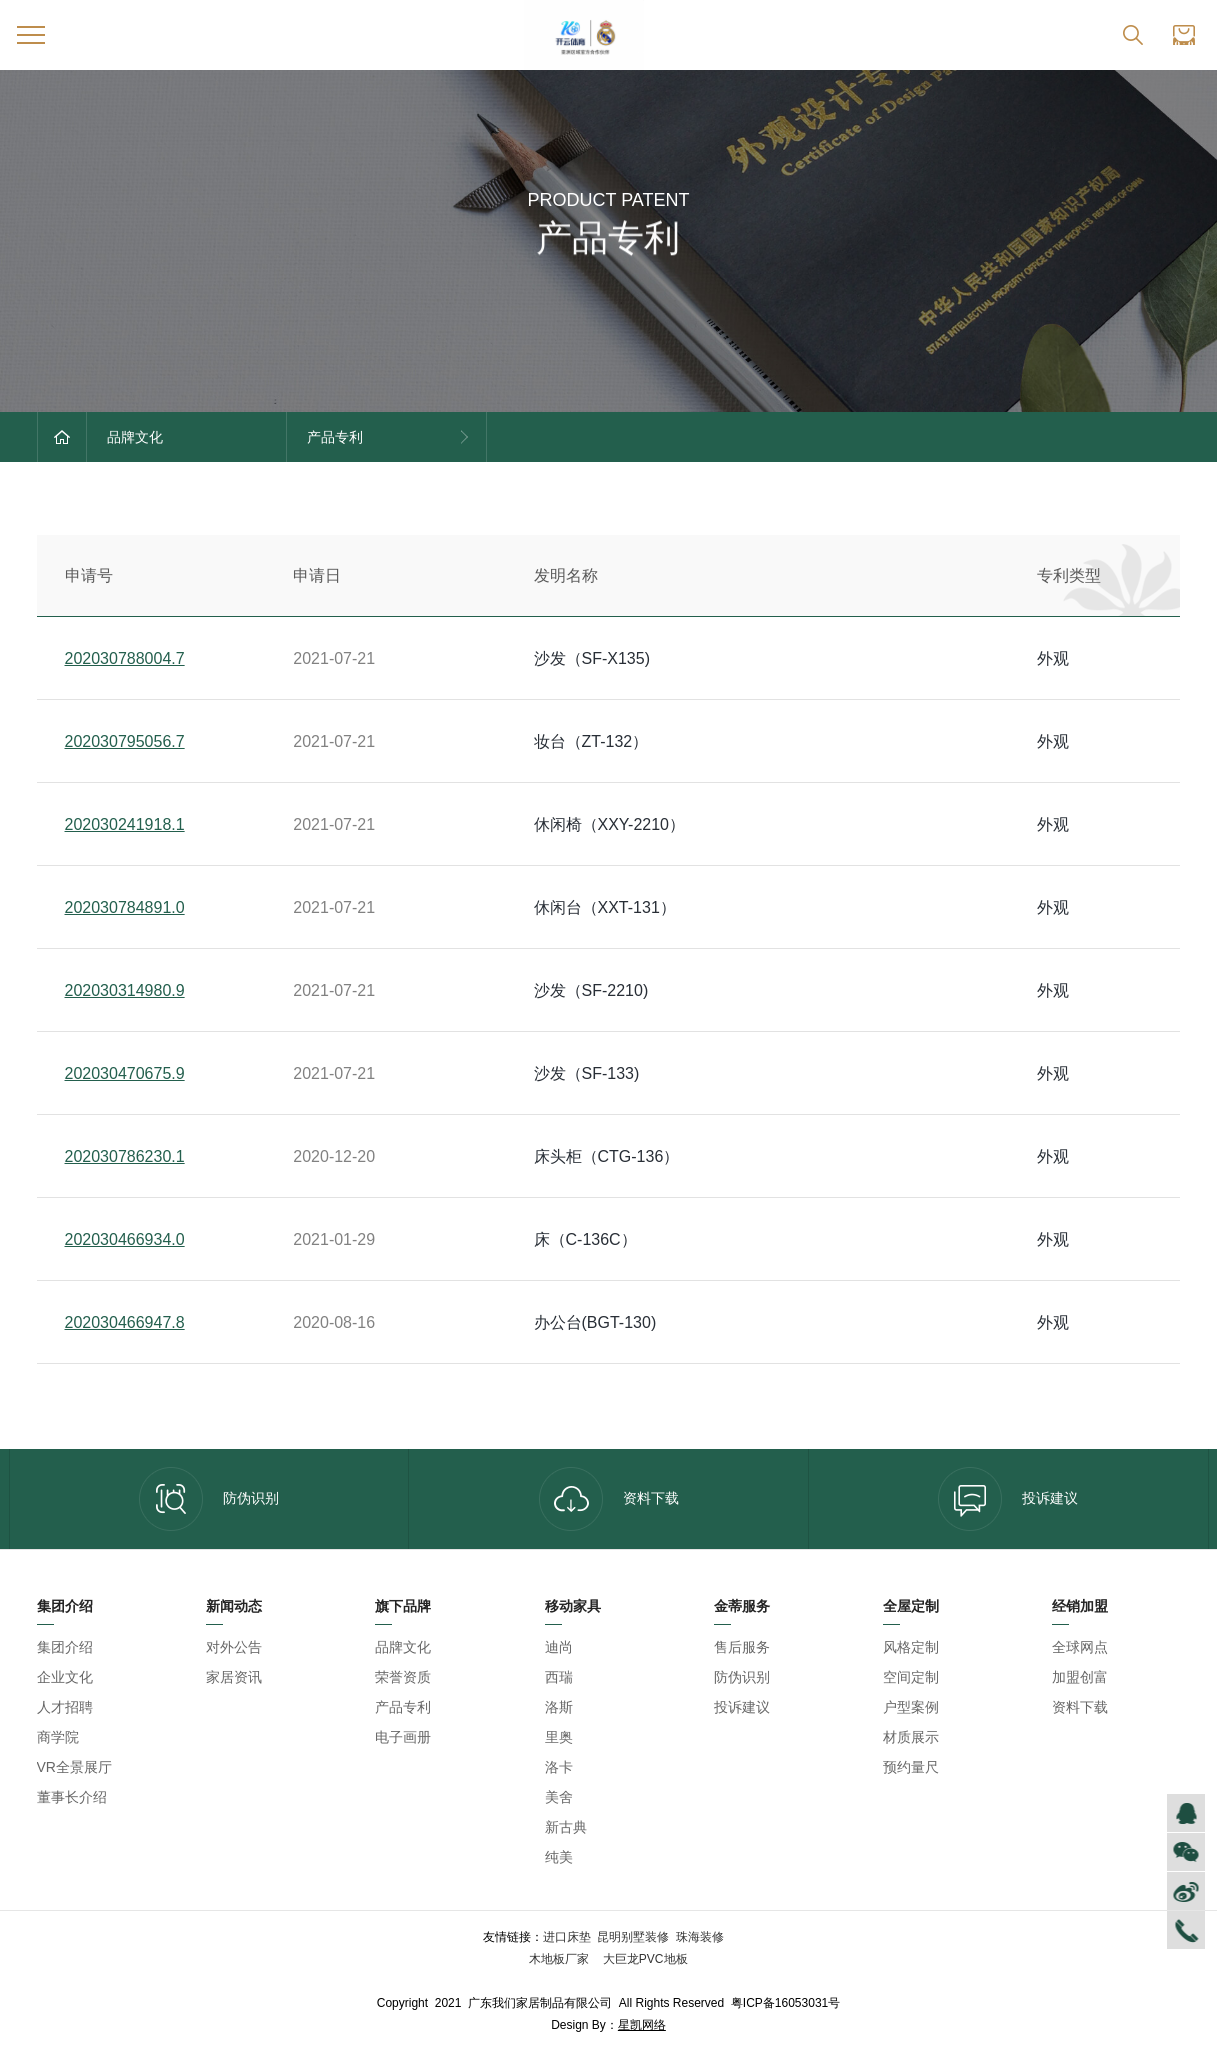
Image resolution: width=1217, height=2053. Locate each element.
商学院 (58, 1737)
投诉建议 (1008, 1499)
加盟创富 (1080, 1677)
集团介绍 (65, 1647)
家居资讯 (234, 1677)
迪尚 (559, 1647)
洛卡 (559, 1767)
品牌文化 (403, 1647)
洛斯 (559, 1707)
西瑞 (559, 1677)
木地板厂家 (560, 1959)
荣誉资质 (403, 1677)
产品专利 (403, 1707)
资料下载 (609, 1499)
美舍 (559, 1797)
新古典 (566, 1827)
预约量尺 (911, 1767)
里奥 (559, 1737)
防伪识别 (209, 1499)
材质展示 (911, 1737)
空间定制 (911, 1677)
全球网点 (1080, 1647)
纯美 (559, 1857)
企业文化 (65, 1677)
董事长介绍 (72, 1797)
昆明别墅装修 (633, 1937)
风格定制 (911, 1647)
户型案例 (911, 1707)
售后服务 (742, 1647)
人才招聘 (65, 1707)
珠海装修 (700, 1937)
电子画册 (403, 1737)
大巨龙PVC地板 (644, 1959)
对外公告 (234, 1647)
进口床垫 (567, 1937)
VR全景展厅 (74, 1767)
